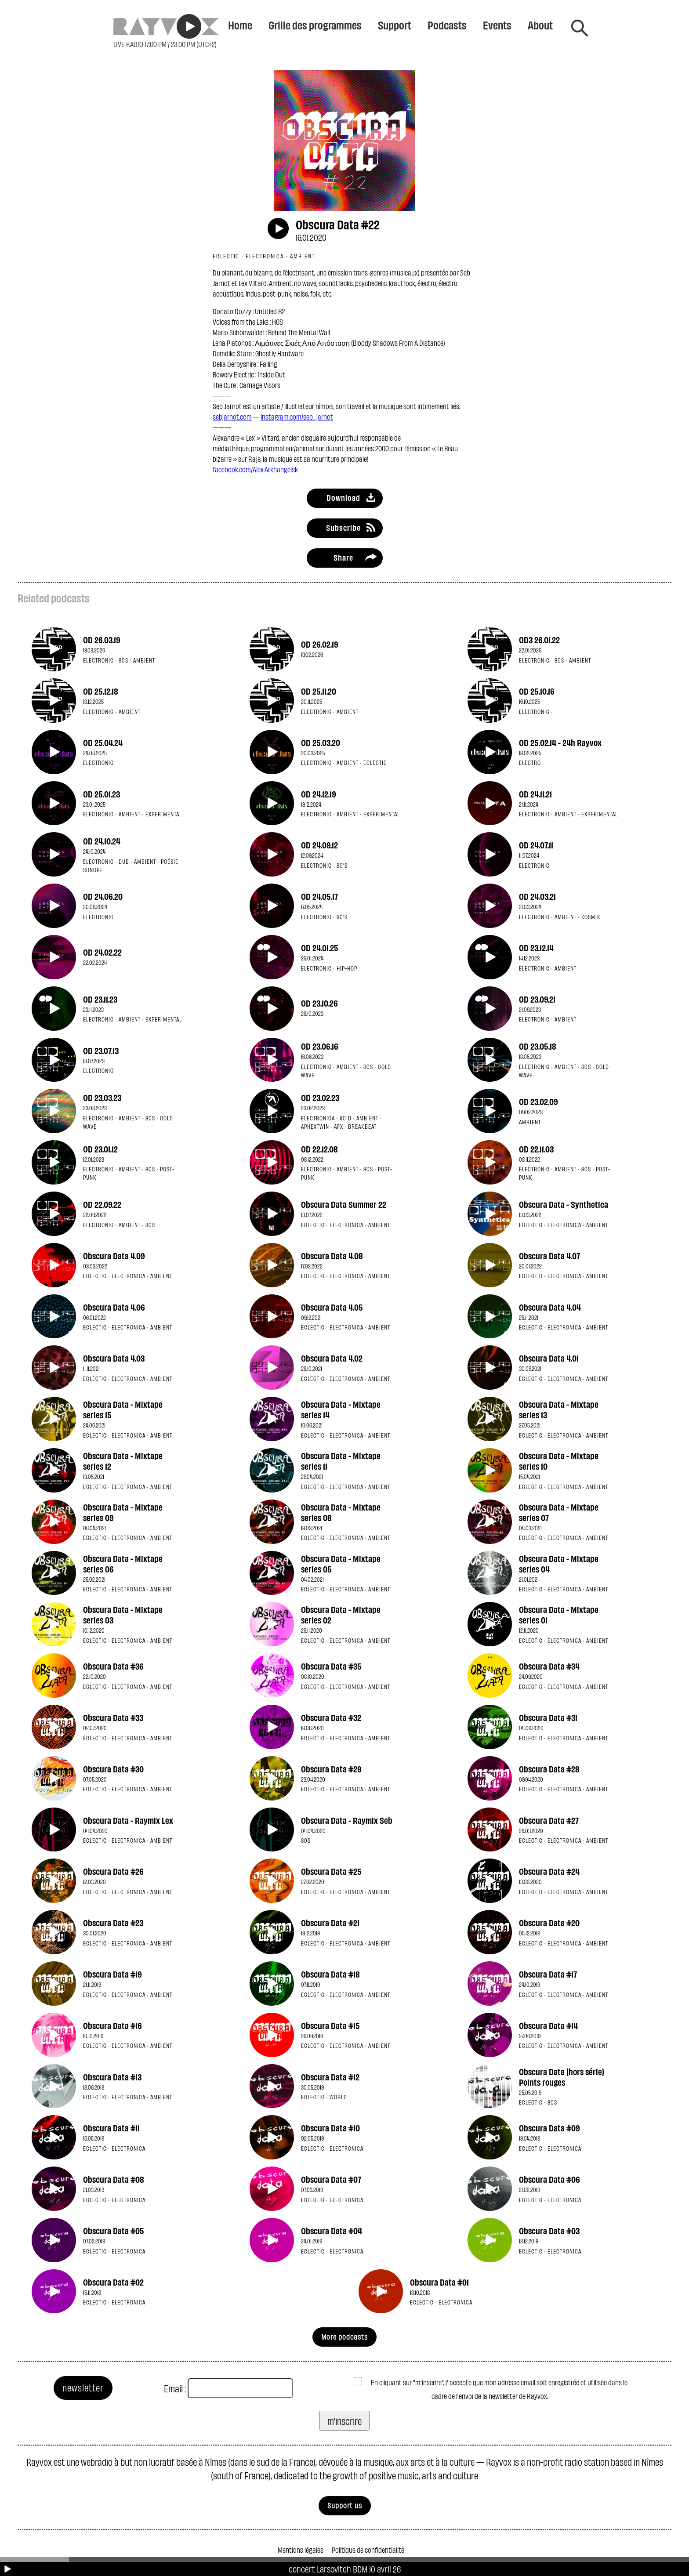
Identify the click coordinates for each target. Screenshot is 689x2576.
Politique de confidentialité (368, 2549)
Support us (344, 2505)
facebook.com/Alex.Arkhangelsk (255, 469)
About (540, 25)
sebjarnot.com (232, 416)
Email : (175, 2388)
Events (497, 25)
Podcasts (447, 25)
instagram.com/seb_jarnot (297, 416)
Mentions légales (300, 2549)
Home (240, 25)
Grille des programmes (315, 25)
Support (394, 25)
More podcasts (344, 2336)
